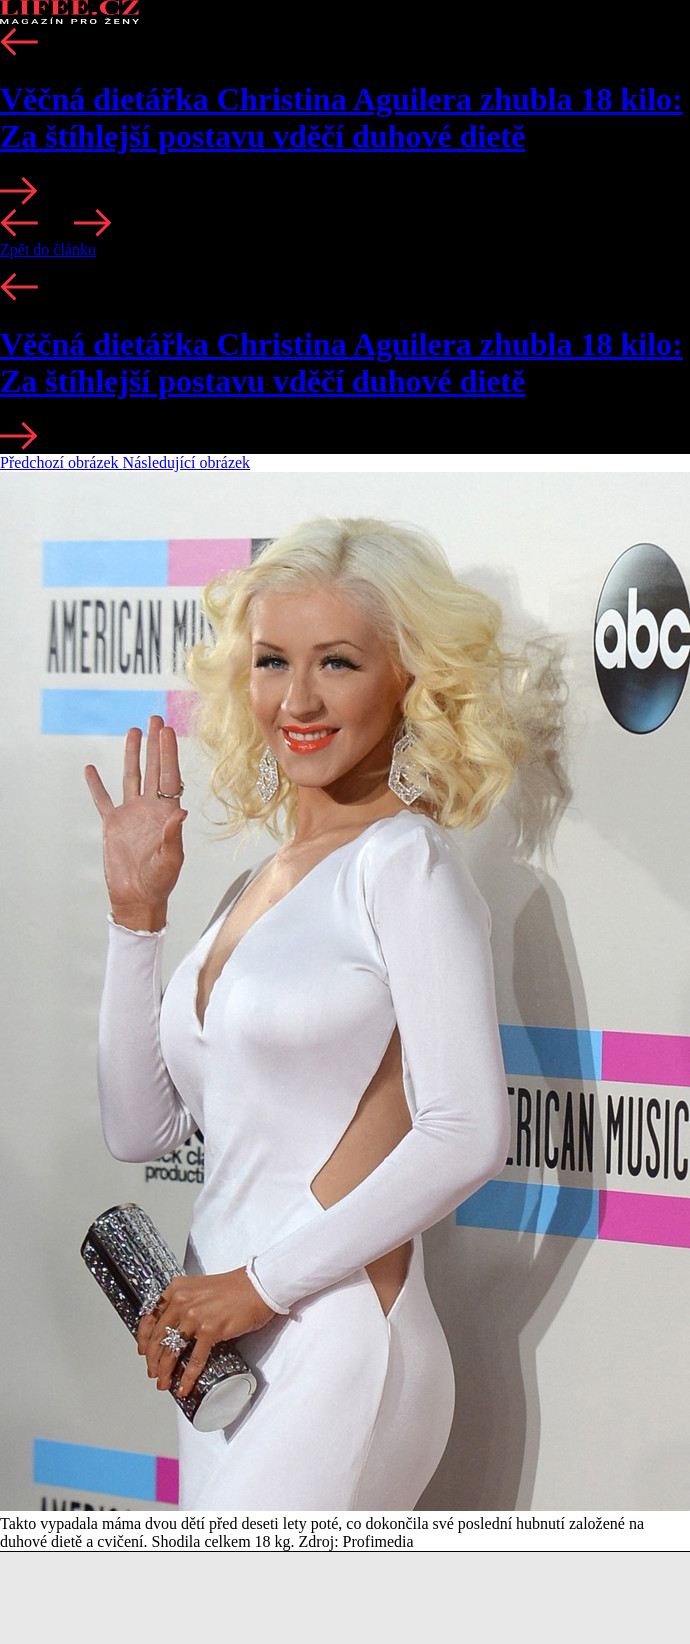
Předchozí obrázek (61, 462)
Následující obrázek (187, 462)
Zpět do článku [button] (48, 249)
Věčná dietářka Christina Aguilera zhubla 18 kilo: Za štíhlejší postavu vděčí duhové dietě (341, 117)
